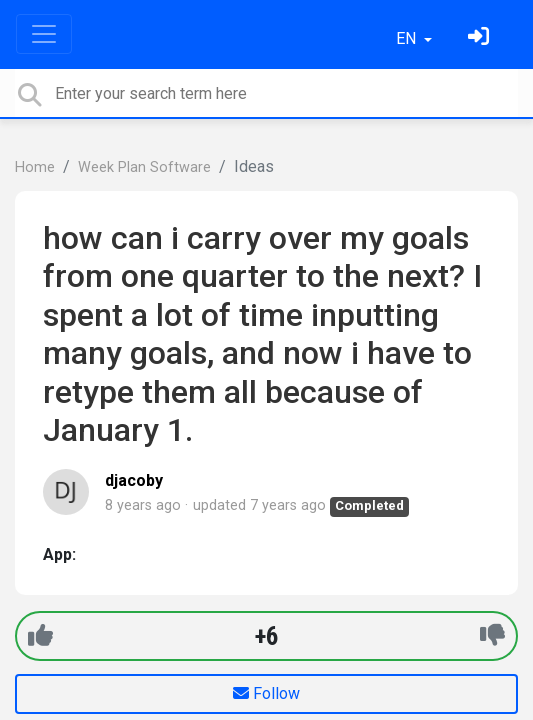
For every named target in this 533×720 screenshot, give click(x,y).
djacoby (134, 480)
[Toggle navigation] (44, 34)
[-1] (492, 635)
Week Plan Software (144, 167)
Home (35, 167)
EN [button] (408, 38)
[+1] (40, 635)
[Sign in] (481, 38)
